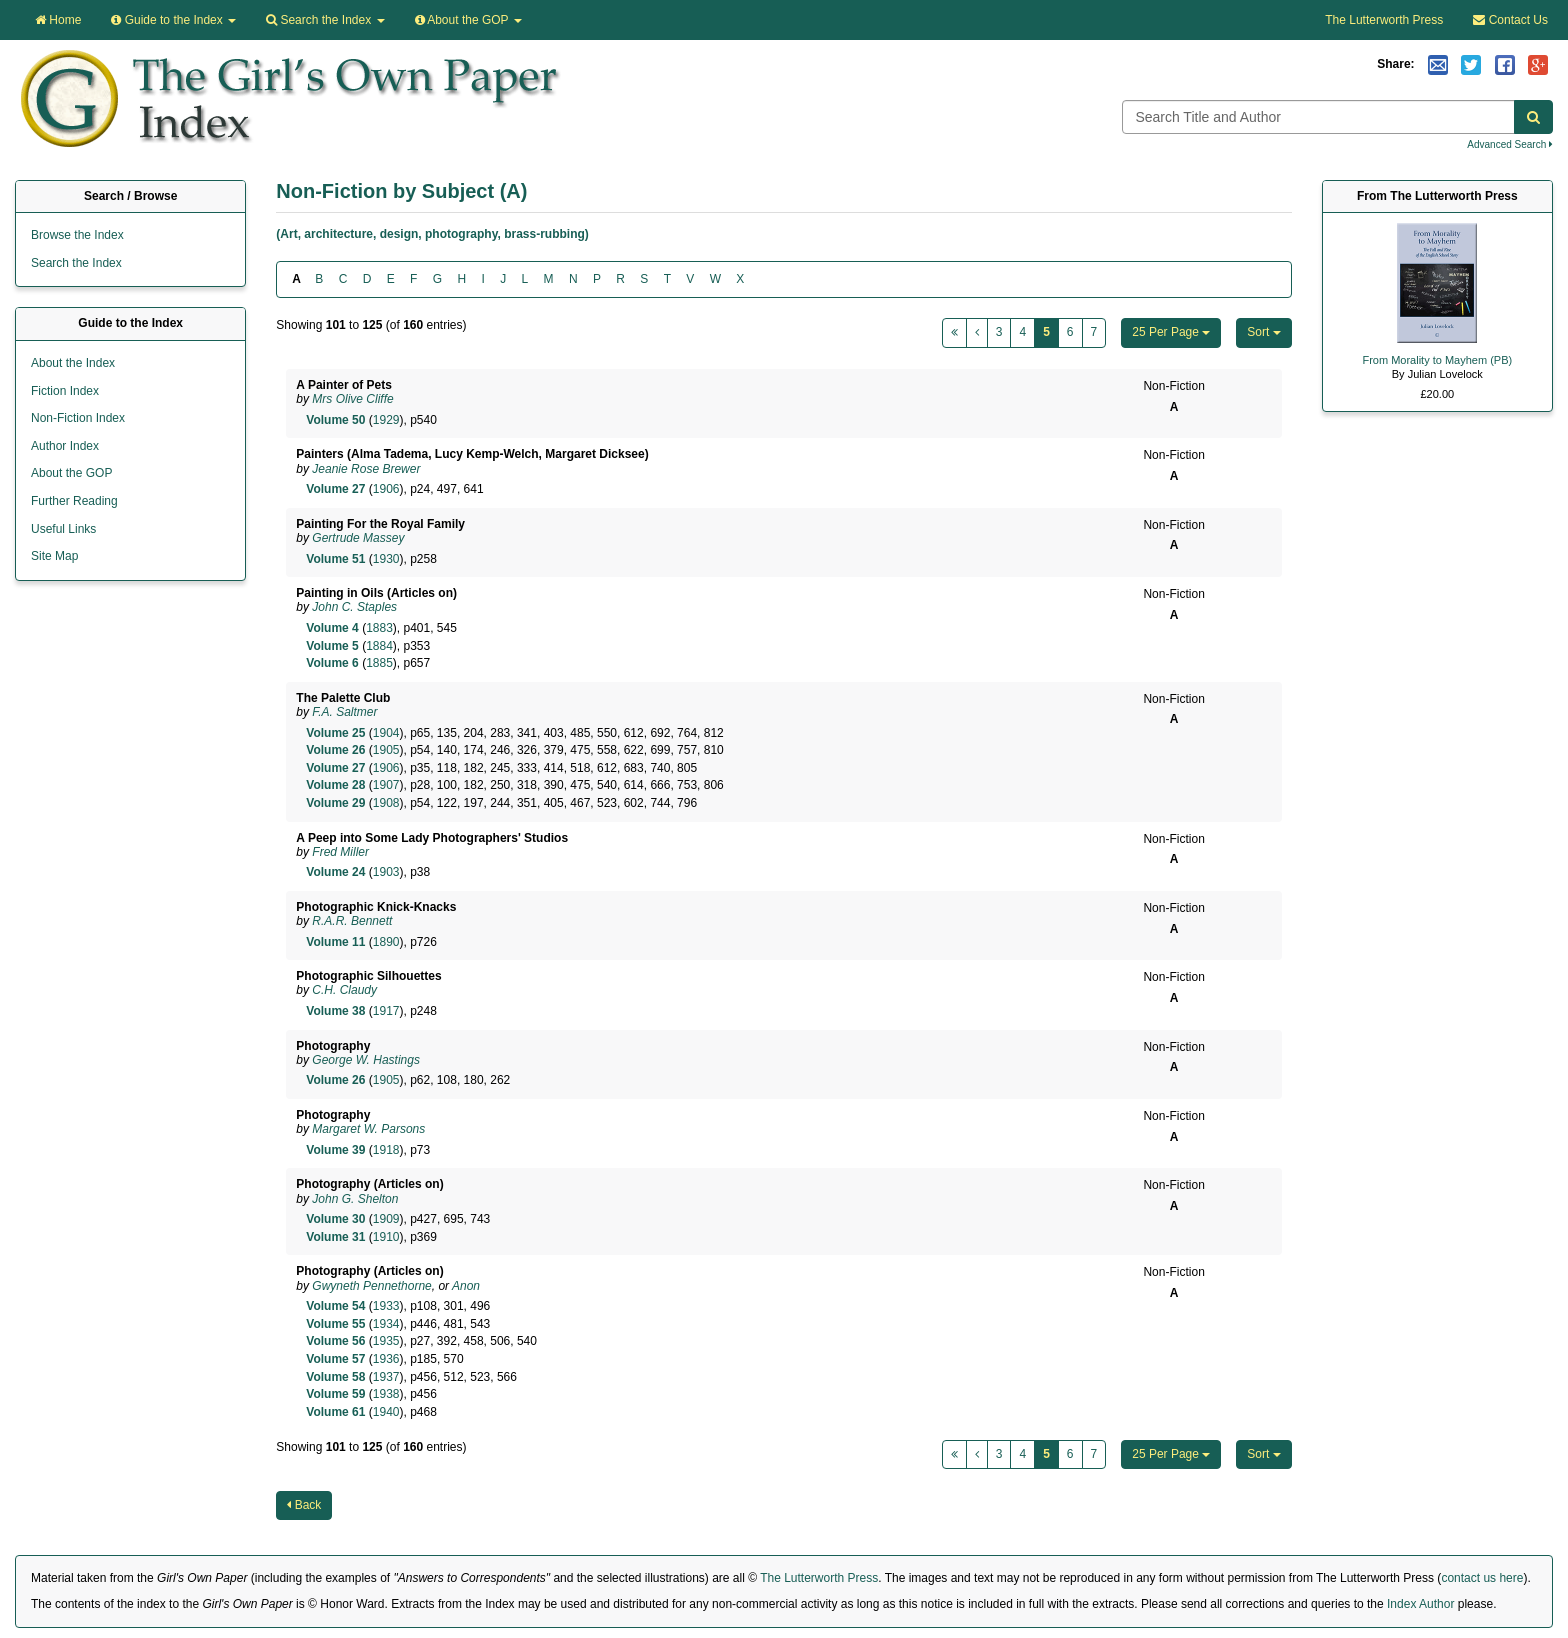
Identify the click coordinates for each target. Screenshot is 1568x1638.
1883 (379, 628)
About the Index (73, 363)
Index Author (1420, 1604)
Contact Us (1510, 20)
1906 (386, 489)
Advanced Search (1510, 144)
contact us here (1482, 1578)
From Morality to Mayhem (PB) (1437, 360)
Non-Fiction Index (78, 418)
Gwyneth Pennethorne (371, 1286)
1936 (386, 1359)
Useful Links (63, 529)
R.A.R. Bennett (352, 921)
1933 (386, 1306)
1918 (386, 1150)
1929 (386, 420)
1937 (386, 1377)
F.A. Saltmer (344, 712)
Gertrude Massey (358, 538)
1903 (386, 872)
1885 (379, 663)
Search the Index (76, 263)
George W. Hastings (366, 1060)
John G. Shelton (355, 1199)
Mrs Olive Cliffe (352, 399)
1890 (386, 942)
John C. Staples (354, 607)
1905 (386, 750)
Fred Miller (340, 852)
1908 (386, 803)
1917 (386, 1011)
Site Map (54, 556)
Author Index (65, 446)
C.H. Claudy (344, 990)
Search (325, 20)
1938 (386, 1394)
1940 (386, 1412)
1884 (379, 646)
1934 (386, 1324)
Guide (173, 20)
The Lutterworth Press (1384, 20)
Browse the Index (77, 235)
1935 (386, 1341)
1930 (386, 559)
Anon (466, 1286)
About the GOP (468, 20)
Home (58, 20)
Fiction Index (65, 391)
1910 (386, 1237)
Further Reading (74, 501)
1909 (386, 1219)
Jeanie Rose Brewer (366, 469)
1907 (386, 785)
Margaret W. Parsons (368, 1129)
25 (1171, 332)
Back (304, 1505)
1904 (386, 733)
